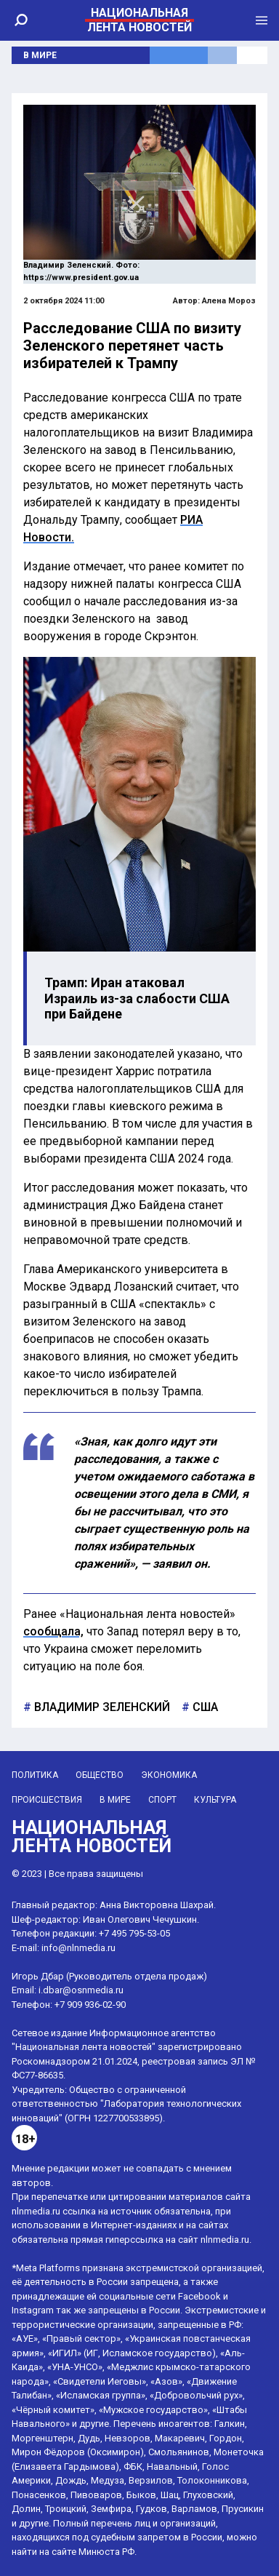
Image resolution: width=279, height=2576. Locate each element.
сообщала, (53, 1631)
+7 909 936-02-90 (90, 2004)
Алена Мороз (229, 301)
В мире (40, 55)
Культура (215, 1800)
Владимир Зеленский (100, 1707)
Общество (100, 1775)
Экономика (169, 1775)
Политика (35, 1775)
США (204, 1707)
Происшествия (47, 1800)
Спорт (162, 1800)
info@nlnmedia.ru (78, 1947)
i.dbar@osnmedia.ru (81, 1990)
